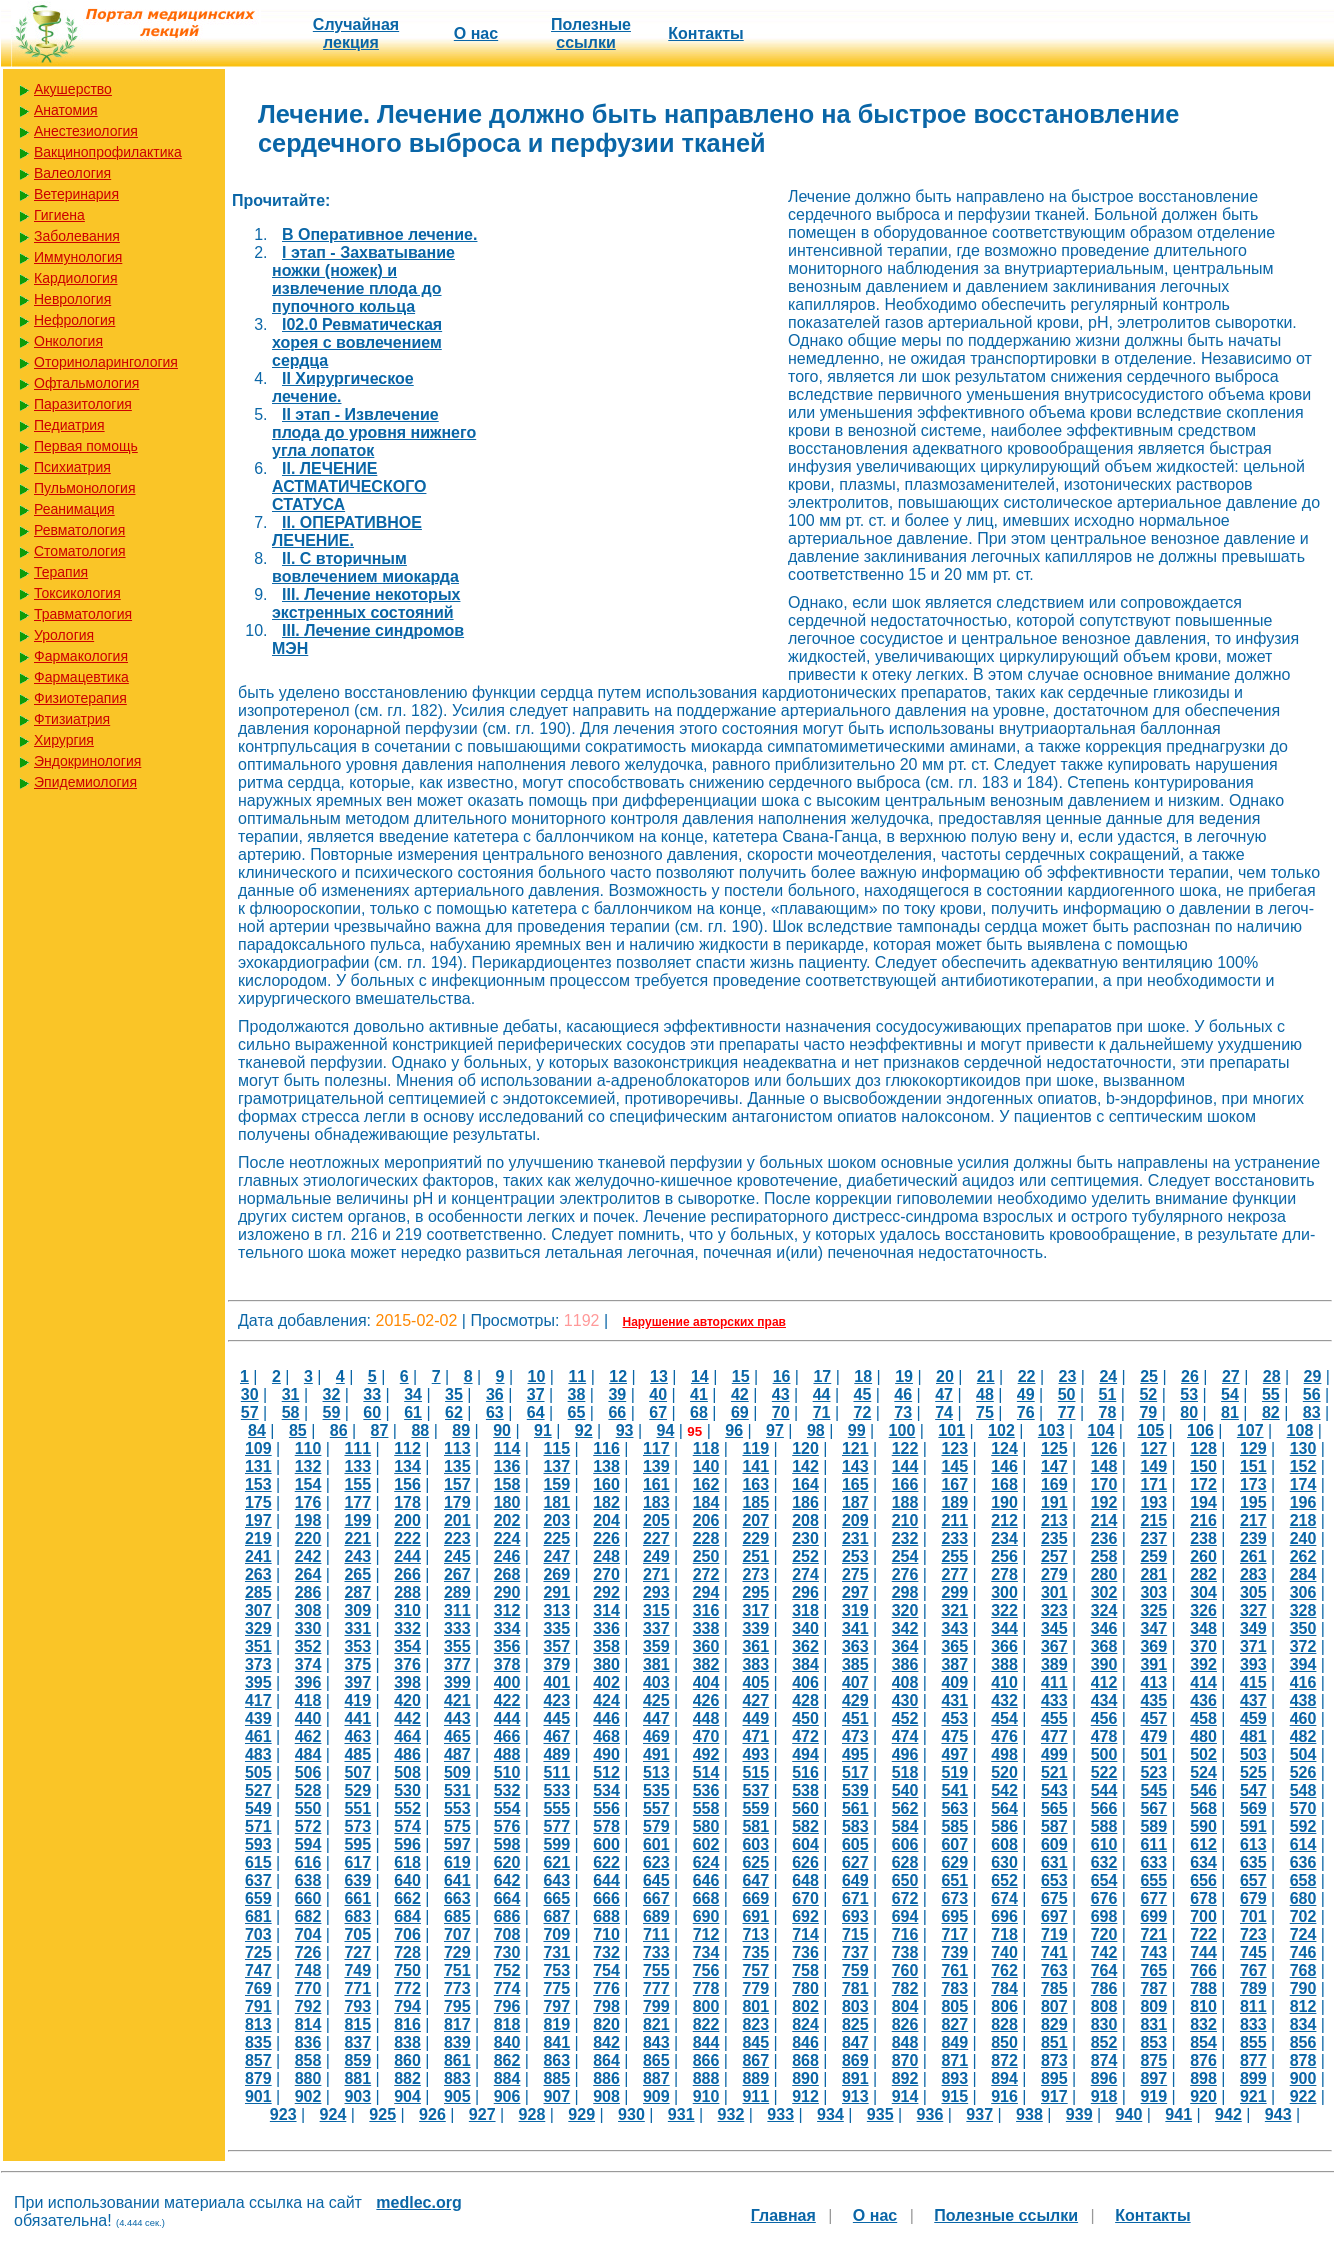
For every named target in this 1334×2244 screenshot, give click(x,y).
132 (308, 1466)
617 (357, 1862)
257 (1054, 1556)
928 (532, 2114)
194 (1203, 1502)
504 (1303, 1754)
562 (905, 1808)
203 (556, 1520)
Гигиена (59, 215)
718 (1004, 1934)
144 (905, 1466)
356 (507, 1646)
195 (1253, 1502)
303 (1153, 1592)
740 (1004, 1952)
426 (706, 1700)
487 (457, 1754)
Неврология (72, 299)
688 (606, 1916)
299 (954, 1592)
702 (1303, 1916)
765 (1153, 1970)
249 (656, 1556)
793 (357, 2006)
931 (681, 2114)
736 (805, 1952)
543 (1054, 1790)
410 (1004, 1682)
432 (1004, 1700)
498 (1004, 1754)
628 (905, 1862)
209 (855, 1520)
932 (731, 2114)
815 (357, 2024)
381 (656, 1664)
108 (1300, 1430)
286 (308, 1592)
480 (1203, 1736)
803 (855, 2006)
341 (855, 1628)
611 (1153, 1844)
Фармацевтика (81, 677)
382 (706, 1664)
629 (954, 1862)
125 (1054, 1448)
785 (1054, 1988)
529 (357, 1790)
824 (805, 2024)
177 (357, 1502)
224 (507, 1538)
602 (706, 1844)
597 (457, 1844)
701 (1253, 1916)
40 (658, 1394)
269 (556, 1574)
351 (258, 1646)
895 (1054, 2078)
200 (407, 1520)
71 (822, 1412)
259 (1153, 1556)
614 (1303, 1844)
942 (1228, 2114)
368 (1104, 1646)
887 (656, 2078)
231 (855, 1538)
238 (1203, 1538)
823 (755, 2024)
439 (258, 1718)
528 (308, 1790)
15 (741, 1376)
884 (507, 2078)
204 (606, 1520)
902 (308, 2096)
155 (357, 1484)
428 (805, 1700)
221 (357, 1538)
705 (357, 1934)
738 (905, 1952)
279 (1054, 1574)
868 (805, 2060)
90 (502, 1430)
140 (706, 1466)
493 (755, 1754)
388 (1004, 1664)
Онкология (68, 341)
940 (1129, 2114)
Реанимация (74, 509)
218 (1303, 1520)
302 (1104, 1592)
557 (656, 1808)
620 (507, 1862)
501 (1153, 1754)
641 (457, 1880)
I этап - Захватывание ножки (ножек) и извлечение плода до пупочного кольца (363, 279)
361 (755, 1646)
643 (556, 1880)
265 (357, 1574)
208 (805, 1520)
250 (706, 1556)
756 (706, 1970)
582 (805, 1826)
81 (1230, 1412)
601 (656, 1844)
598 (507, 1844)
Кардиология (76, 278)
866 (706, 2060)
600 (606, 1844)
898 (1203, 2078)
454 (1004, 1718)
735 (755, 1952)
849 (954, 2042)
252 (805, 1556)
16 (782, 1376)
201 (457, 1520)
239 (1253, 1538)
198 (308, 1520)
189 (954, 1502)
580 (706, 1826)
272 (706, 1574)
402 (606, 1682)
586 (1004, 1826)
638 (308, 1880)
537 (755, 1790)
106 (1200, 1430)
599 (556, 1844)
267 (457, 1574)
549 (258, 1808)
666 (606, 1898)
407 (855, 1682)
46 (903, 1394)
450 (805, 1718)
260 (1203, 1556)
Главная (783, 2215)
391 (1153, 1664)
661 (357, 1898)
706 (407, 1934)
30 (250, 1394)
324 (1104, 1610)
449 (755, 1718)
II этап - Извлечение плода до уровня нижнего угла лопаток (374, 432)
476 (1004, 1736)
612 (1203, 1844)
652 (1004, 1880)
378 (507, 1664)
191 (1054, 1502)
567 (1153, 1808)
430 (905, 1700)
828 (1004, 2024)
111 (357, 1448)
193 (1153, 1502)
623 (656, 1862)
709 (556, 1934)
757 (755, 1970)
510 (507, 1772)
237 (1153, 1538)
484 (308, 1754)
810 (1203, 2006)
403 (656, 1682)
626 (805, 1862)
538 (805, 1790)
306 (1303, 1592)
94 (666, 1430)
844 (706, 2042)
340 (805, 1628)
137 (556, 1466)
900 (1303, 2078)
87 (380, 1430)
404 (706, 1682)
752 (507, 1970)
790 (1303, 1988)
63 (495, 1412)
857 (258, 2060)
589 (1153, 1826)
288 (407, 1592)
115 (556, 1448)
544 (1104, 1790)
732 (606, 1952)
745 (1253, 1952)
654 (1104, 1880)
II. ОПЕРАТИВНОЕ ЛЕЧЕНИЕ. (347, 531)
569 (1253, 1808)
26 (1190, 1376)
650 (905, 1880)
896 (1104, 2078)
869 (855, 2060)
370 (1203, 1646)
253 (855, 1556)
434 (1104, 1700)
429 (855, 1700)
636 (1303, 1862)
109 (258, 1448)
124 (1004, 1448)
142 (805, 1466)
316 (706, 1610)
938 (1029, 2114)
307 (258, 1610)
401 (556, 1682)
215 (1153, 1520)
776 (606, 1988)
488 (507, 1754)
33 (372, 1394)
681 (258, 1916)
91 (543, 1430)
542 (1004, 1790)
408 (905, 1682)
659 (258, 1898)
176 (308, 1502)
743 (1153, 1952)
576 (507, 1826)
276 (905, 1574)
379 (556, 1664)
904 (407, 2096)
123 (954, 1448)
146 (1004, 1466)
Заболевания (77, 236)
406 (805, 1682)
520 (1004, 1772)
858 (308, 2060)
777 (656, 1988)
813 (258, 2024)
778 (706, 1988)
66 (617, 1412)
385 (855, 1664)
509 (457, 1772)
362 (805, 1646)
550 (308, 1808)
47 (944, 1394)
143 (855, 1466)
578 (606, 1826)
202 (507, 1520)
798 (606, 2006)
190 (1004, 1502)
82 (1271, 1412)
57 (250, 1412)
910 (706, 2096)
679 (1253, 1898)
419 (357, 1700)
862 (507, 2060)
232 (905, 1538)
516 (805, 1772)
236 (1104, 1538)
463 (357, 1736)
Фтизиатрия (72, 719)
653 (1054, 1880)
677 (1153, 1898)
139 (656, 1466)
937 (979, 2114)
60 (372, 1412)
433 (1054, 1700)
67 (658, 1412)
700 (1203, 1916)
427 (755, 1700)
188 (905, 1502)
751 (457, 1970)
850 (1004, 2042)
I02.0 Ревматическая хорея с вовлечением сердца (357, 342)
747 (258, 1970)
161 (656, 1484)
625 (755, 1862)
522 (1104, 1772)
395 (258, 1682)
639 (357, 1880)
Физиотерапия (80, 698)
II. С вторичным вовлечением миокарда (365, 567)
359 (656, 1646)
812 (1303, 2006)
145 (954, 1466)
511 (556, 1772)
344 (1004, 1628)
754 (606, 1970)
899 (1253, 2078)
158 (507, 1484)
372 (1303, 1646)
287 (357, 1592)
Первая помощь (86, 446)
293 (656, 1592)
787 (1153, 1988)
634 (1203, 1862)
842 (606, 2042)
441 (357, 1718)
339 (755, 1628)
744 (1203, 1952)
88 (420, 1430)
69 (740, 1412)
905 (457, 2096)
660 (308, 1898)
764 (1104, 1970)
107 (1250, 1430)
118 (706, 1448)
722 (1203, 1934)
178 (407, 1502)
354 (407, 1646)
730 (507, 1952)
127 (1153, 1448)
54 (1230, 1394)
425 (656, 1700)
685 (457, 1916)
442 (407, 1718)
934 (830, 2114)
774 (507, 1988)
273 (755, 1574)
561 (855, 1808)
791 (258, 2006)
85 (298, 1430)
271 (656, 1574)
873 (1054, 2060)
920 (1203, 2096)
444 (507, 1718)
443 (457, 1718)
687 (556, 1916)
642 (507, 1880)
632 (1104, 1862)
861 (457, 2060)
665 (556, 1898)
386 (905, 1664)
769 (258, 1988)
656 (1203, 1880)
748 (308, 1970)
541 (954, 1790)
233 (954, 1538)
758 (805, 1970)
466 (507, 1736)
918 (1104, 2096)
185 (755, 1502)
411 (1054, 1682)
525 (1253, 1772)
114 (507, 1448)
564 (1004, 1808)
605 (855, 1844)
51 (1108, 1394)
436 (1203, 1700)
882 (407, 2078)
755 (656, 1970)
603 (755, 1844)
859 (357, 2060)
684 (407, 1916)
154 (308, 1484)
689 (656, 1916)
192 (1104, 1502)
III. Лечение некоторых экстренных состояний (366, 603)
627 (855, 1862)
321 (954, 1610)
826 (905, 2024)
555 (556, 1808)
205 (656, 1520)
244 (407, 1556)
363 (855, 1646)
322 (1004, 1610)
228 (706, 1538)
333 (457, 1628)
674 (1004, 1898)
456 (1104, 1718)
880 (308, 2078)
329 (258, 1628)
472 (805, 1736)
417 (258, 1700)
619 (457, 1862)
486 (407, 1754)
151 (1253, 1466)
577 (556, 1826)
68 (699, 1412)
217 (1253, 1520)
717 (954, 1934)
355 (457, 1646)
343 (954, 1628)
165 (855, 1484)
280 (1104, 1574)
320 (905, 1610)
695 (954, 1916)
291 (556, 1592)
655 (1153, 1880)
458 (1203, 1718)
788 (1203, 1988)
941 (1178, 2114)
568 (1203, 1808)
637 (258, 1880)
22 (1027, 1376)
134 (407, 1466)
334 (507, 1628)
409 (954, 1682)
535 (656, 1790)
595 (357, 1844)
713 (755, 1934)
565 (1054, 1808)
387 (954, 1664)
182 (606, 1502)
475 (954, 1736)
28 (1272, 1376)
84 (257, 1430)
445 (556, 1718)
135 (457, 1466)
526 (1303, 1772)
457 (1153, 1718)
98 (816, 1430)
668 (706, 1898)
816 (407, 2024)
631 (1054, 1862)
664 (507, 1898)
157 (457, 1484)
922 (1303, 2096)
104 (1101, 1430)
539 (855, 1790)
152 (1303, 1466)
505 (258, 1772)
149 (1153, 1466)
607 (954, 1844)
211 (954, 1520)
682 (308, 1916)
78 (1108, 1412)
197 (258, 1520)
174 (1303, 1484)
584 (905, 1826)
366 (1004, 1646)
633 (1153, 1862)
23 (1068, 1376)
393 (1253, 1664)
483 (258, 1754)
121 (855, 1448)
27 (1231, 1376)
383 (755, 1664)
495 (855, 1754)
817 (457, 2024)
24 (1108, 1376)
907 (556, 2096)
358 (606, 1646)
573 (357, 1826)
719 (1054, 1934)
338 (706, 1628)
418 (308, 1700)
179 (457, 1502)
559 (755, 1808)
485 (357, 1754)
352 (308, 1646)
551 (357, 1808)
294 (706, 1592)
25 (1149, 1376)
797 (556, 2006)
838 (407, 2042)
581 (755, 1826)
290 (507, 1592)
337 (656, 1628)
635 (1253, 1862)
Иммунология (78, 257)
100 (902, 1430)
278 (1004, 1574)
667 (656, 1898)
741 (1054, 1952)
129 (1253, 1448)
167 (954, 1484)
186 (805, 1502)
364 (905, 1646)
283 (1253, 1574)
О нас (476, 33)
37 (536, 1394)
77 (1067, 1412)
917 (1054, 2096)
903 (357, 2096)
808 (1104, 2006)
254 (905, 1556)
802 (805, 2006)
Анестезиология (86, 131)
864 (606, 2060)
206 (706, 1520)
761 (954, 1970)
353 (357, 1646)
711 (656, 1934)
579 (656, 1826)
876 (1203, 2060)
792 (308, 2006)
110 (308, 1448)
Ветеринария (76, 194)
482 (1303, 1736)
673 (954, 1898)
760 (905, 1970)
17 (822, 1376)
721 (1153, 1934)
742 (1104, 1952)
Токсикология (77, 593)
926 (432, 2114)
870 (905, 2060)
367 (1054, 1646)
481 (1253, 1736)
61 (413, 1412)
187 (855, 1502)
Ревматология (79, 530)
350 (1303, 1628)
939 (1079, 2114)
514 (706, 1772)
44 (822, 1394)
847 (855, 2042)
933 (780, 2114)
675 (1054, 1898)
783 (954, 1988)
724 (1303, 1934)
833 (1253, 2024)
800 (706, 2006)
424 (606, 1700)
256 (1004, 1556)
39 (617, 1394)
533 (556, 1790)
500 (1104, 1754)
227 (656, 1538)
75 (985, 1412)
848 (905, 2042)
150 (1203, 1466)
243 (357, 1556)
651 (954, 1880)
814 (308, 2024)
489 (556, 1754)
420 (407, 1700)
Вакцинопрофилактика (108, 152)
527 (258, 1790)
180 (507, 1502)
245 (457, 1556)
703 (258, 1934)
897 (1153, 2078)
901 (258, 2096)
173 (1253, 1484)
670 (805, 1898)
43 (781, 1394)
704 (308, 1934)
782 (905, 1988)
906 (507, 2096)
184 (706, 1502)
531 (457, 1790)
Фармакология (81, 656)
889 (755, 2078)
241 (258, 1556)
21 (986, 1376)
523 (1153, 1772)
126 (1104, 1448)
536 (706, 1790)
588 (1104, 1826)
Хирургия (64, 740)
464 (407, 1736)
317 (755, 1610)
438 (1303, 1700)
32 (332, 1394)
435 (1153, 1700)
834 (1303, 2024)
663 (457, 1898)
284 (1303, 1574)
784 (1004, 1988)
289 (457, 1592)
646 (706, 1880)
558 (706, 1808)
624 (706, 1862)
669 (755, 1898)
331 (357, 1628)
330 (308, 1628)
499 (1054, 1754)
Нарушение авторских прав (704, 1322)
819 (556, 2024)
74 (944, 1412)
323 (1054, 1610)
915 (954, 2096)
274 (805, 1574)
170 (1104, 1484)
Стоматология (80, 551)
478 (1104, 1736)
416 (1303, 1682)
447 (656, 1718)
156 (407, 1484)
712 (706, 1934)
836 (308, 2042)
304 (1203, 1592)
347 (1153, 1628)
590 (1203, 1826)
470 (706, 1736)
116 (606, 1448)
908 (606, 2096)
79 (1148, 1412)
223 (457, 1538)
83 (1312, 1412)
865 (656, 2060)
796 (507, 2006)
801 (755, 2006)
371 (1253, 1646)
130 (1303, 1448)
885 (556, 2078)
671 (855, 1898)
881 (357, 2078)
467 (556, 1736)
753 (556, 1970)
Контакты (705, 33)
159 (556, 1484)
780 (805, 1988)
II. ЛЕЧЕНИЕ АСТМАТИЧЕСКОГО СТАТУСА (349, 486)
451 (855, 1718)
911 (755, 2096)
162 (706, 1484)
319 (855, 1610)
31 (291, 1394)
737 (855, 1952)
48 (985, 1394)
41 (699, 1394)
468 (606, 1736)
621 (556, 1862)
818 (507, 2024)
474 (905, 1736)
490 (606, 1754)
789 (1253, 1988)
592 (1303, 1826)
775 (556, 1988)
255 (954, 1556)
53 (1189, 1394)
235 (1054, 1538)
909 (656, 2096)
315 (656, 1610)
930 (631, 2114)
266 (407, 1574)
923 (283, 2114)
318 (805, 1610)
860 (407, 2060)
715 (855, 1934)
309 (357, 1610)
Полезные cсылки (591, 33)
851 (1054, 2042)
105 (1150, 1430)
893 (954, 2078)
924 (333, 2114)
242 (308, 1556)
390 (1104, 1664)
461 (258, 1736)
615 (258, 1862)
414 (1203, 1682)
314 (606, 1610)
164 (805, 1484)
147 (1054, 1466)
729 (457, 1952)
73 (903, 1412)
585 (954, 1826)
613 (1253, 1844)
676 (1104, 1898)
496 (905, 1754)
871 (954, 2060)
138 (606, 1466)
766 (1203, 1970)
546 (1203, 1790)
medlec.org (418, 2202)
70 (781, 1412)
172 (1203, 1484)
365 (954, 1646)
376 (407, 1664)
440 (308, 1718)
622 (606, 1862)
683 (357, 1916)
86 (339, 1430)
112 (407, 1448)
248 (606, 1556)
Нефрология (74, 320)
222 (407, 1538)
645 (656, 1880)
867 (755, 2060)
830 (1104, 2024)
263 (258, 1574)
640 (407, 1880)
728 (407, 1952)
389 (1054, 1664)
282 (1203, 1574)
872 (1004, 2060)
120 (805, 1448)
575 (457, 1826)
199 (357, 1520)
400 (507, 1682)
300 (1004, 1592)
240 (1303, 1538)
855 (1253, 2042)
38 (577, 1394)
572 (308, 1826)
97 (775, 1430)
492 (706, 1754)
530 (407, 1790)
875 (1153, 2060)
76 (1026, 1412)
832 (1203, 2024)
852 (1104, 2042)
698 (1104, 1916)
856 (1303, 2042)
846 (805, 2042)
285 (258, 1592)
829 (1054, 2024)
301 (1054, 1592)
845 (755, 2042)
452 (905, 1718)
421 (457, 1700)
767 (1253, 1970)
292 (606, 1592)
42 (740, 1394)
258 (1104, 1556)
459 (1253, 1718)
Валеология (72, 173)
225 (556, 1538)
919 (1153, 2096)
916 (1004, 2096)
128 (1203, 1448)
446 (606, 1718)
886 (606, 2078)
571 (258, 1826)
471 (755, 1736)
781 (855, 1988)
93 (625, 1430)
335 (556, 1628)
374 (308, 1664)
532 (507, 1790)
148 (1104, 1466)
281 (1153, 1574)
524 (1203, 1772)
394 (1303, 1664)
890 (805, 2078)
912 (805, 2096)
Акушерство (73, 89)
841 (556, 2042)
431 (954, 1700)
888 (706, 2078)
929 (581, 2114)
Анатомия (66, 110)
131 (258, 1466)
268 (507, 1574)
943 (1278, 2114)
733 (656, 1952)
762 (1004, 1970)
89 (461, 1430)
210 (905, 1520)
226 (606, 1538)
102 (1001, 1430)
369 (1153, 1646)
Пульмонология (84, 488)
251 (755, 1556)
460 (1303, 1718)
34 (413, 1394)
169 (1054, 1484)
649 (855, 1880)
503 (1253, 1754)
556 (606, 1808)
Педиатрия (69, 425)
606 (905, 1844)
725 (258, 1952)
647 (755, 1880)
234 (1004, 1538)
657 (1253, 1880)
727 (357, 1952)
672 (905, 1898)
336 (606, 1628)
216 (1203, 1520)
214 (1104, 1520)
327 (1253, 1610)
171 (1153, 1484)
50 (1067, 1394)
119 (755, 1448)
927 (482, 2114)
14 (700, 1376)
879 (258, 2078)
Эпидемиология (85, 782)
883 (457, 2078)
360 (706, 1646)
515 (755, 1772)
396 (308, 1682)
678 (1203, 1898)
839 (457, 2042)
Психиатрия (72, 467)
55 (1271, 1394)
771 (357, 1988)
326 (1203, 1610)
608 (1004, 1844)
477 (1054, 1736)
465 (457, 1736)
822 (706, 2024)
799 (656, 2006)
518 (905, 1772)
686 (507, 1916)
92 (584, 1430)
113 (457, 1448)
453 (954, 1718)
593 (258, 1844)
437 (1253, 1700)
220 (308, 1538)
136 (507, 1466)
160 (606, 1484)
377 (457, 1664)
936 (930, 2114)
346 (1104, 1628)
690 (706, 1916)
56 (1312, 1394)
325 (1153, 1610)
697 (1054, 1916)
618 (407, 1862)
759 (855, 1970)
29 (1313, 1376)
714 (805, 1934)
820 (606, 2024)
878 (1303, 2060)
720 (1104, 1934)
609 (1054, 1844)
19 (904, 1376)
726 (308, 1952)
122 (905, 1448)
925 (382, 2114)
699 (1153, 1916)
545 (1153, 1790)
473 (855, 1736)
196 (1303, 1502)
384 (805, 1664)
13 (659, 1376)
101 (951, 1430)
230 (805, 1538)
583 (855, 1826)
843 (656, 2042)
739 (954, 1952)
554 (507, 1808)
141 (755, 1466)
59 (332, 1412)
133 (357, 1466)
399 (457, 1682)
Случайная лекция (356, 33)
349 (1253, 1628)
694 (905, 1916)
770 (308, 1988)
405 (755, 1682)
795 (457, 2006)
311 (457, 1610)
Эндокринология (87, 761)
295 (755, 1592)
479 (1153, 1736)
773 (457, 1988)
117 (656, 1448)
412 (1104, 1682)
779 (755, 1988)
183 (656, 1502)
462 (308, 1736)
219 (258, 1538)
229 (755, 1538)
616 (308, 1862)
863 (556, 2060)
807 (1054, 2006)
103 (1051, 1430)
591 (1253, 1826)
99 (857, 1430)
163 (755, 1484)
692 (805, 1916)
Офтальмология (86, 383)
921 (1253, 2096)
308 (308, 1610)
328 (1303, 1610)
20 (945, 1376)
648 (805, 1880)
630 (1004, 1862)
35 (454, 1394)
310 (407, 1610)
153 (258, 1484)
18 (863, 1376)
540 (905, 1790)
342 (905, 1628)
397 (357, 1682)
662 (407, 1898)
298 (905, 1592)
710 (606, 1934)
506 (308, 1772)
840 (507, 2042)
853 (1153, 2042)
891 (855, 2078)
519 (954, 1772)
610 (1104, 1844)
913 (855, 2096)
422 (507, 1700)
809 (1153, 2006)
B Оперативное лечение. (379, 234)
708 (507, 1934)
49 (1026, 1394)
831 (1153, 2024)
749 (357, 1970)
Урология (64, 635)
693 (855, 1916)
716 (905, 1934)
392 (1203, 1664)
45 (862, 1394)
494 (805, 1754)
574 (407, 1826)
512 (606, 1772)
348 (1203, 1628)
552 (407, 1808)
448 (706, 1718)
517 (855, 1772)
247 (556, 1556)
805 (954, 2006)
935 (880, 2114)
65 (577, 1412)
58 (291, 1412)
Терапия (61, 572)
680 (1303, 1898)
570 (1303, 1808)
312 (507, 1610)
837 (357, 2042)
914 (905, 2096)
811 (1253, 2006)
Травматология (83, 614)
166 (905, 1484)
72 (862, 1412)
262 (1303, 1556)
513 (656, 1772)
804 (905, 2006)
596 (407, 1844)
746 (1303, 1952)
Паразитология (83, 404)
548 (1303, 1790)
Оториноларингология (106, 362)
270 (606, 1574)
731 (556, 1952)
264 (308, 1574)
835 (258, 2042)
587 (1054, 1826)
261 (1253, 1556)
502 (1203, 1754)
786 (1104, 1988)
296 (805, 1592)
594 (308, 1844)
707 (457, 1934)
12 (618, 1376)
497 (954, 1754)
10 (537, 1376)
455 (1054, 1718)
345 (1054, 1628)
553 (457, 1808)
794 (407, 2006)
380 (606, 1664)
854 (1203, 2042)
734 (706, 1952)
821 (656, 2024)
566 (1104, 1808)
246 (507, 1556)
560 (805, 1808)
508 (407, 1772)
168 (1004, 1484)
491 (656, 1754)
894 (1004, 2078)
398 (407, 1682)
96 (734, 1430)
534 (606, 1790)
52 (1148, 1394)
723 (1253, 1934)
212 (1004, 1520)
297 (855, 1592)
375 (357, 1664)
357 (556, 1646)
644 (606, 1880)
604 (805, 1844)
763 (1054, 1970)
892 (905, 2078)
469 (656, 1736)
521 (1054, 1772)
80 (1189, 1412)
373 (258, 1664)
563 (954, 1808)
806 (1004, 2006)
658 (1303, 1880)
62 (454, 1412)
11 (577, 1376)
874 (1104, 2060)
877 (1253, 2060)
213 (1054, 1520)
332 (407, 1628)
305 (1253, 1592)
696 (1004, 1916)
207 (755, 1520)
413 (1153, 1682)
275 (855, 1574)
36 (495, 1394)
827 (954, 2024)
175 (258, 1502)
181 (556, 1502)
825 (855, 2024)
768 (1303, 1970)
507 (357, 1772)
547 (1253, 1790)
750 (407, 1970)
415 (1253, 1682)
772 (407, 1988)
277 (954, 1574)
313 (556, 1610)
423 (556, 1700)
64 (536, 1412)
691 (755, 1916)
